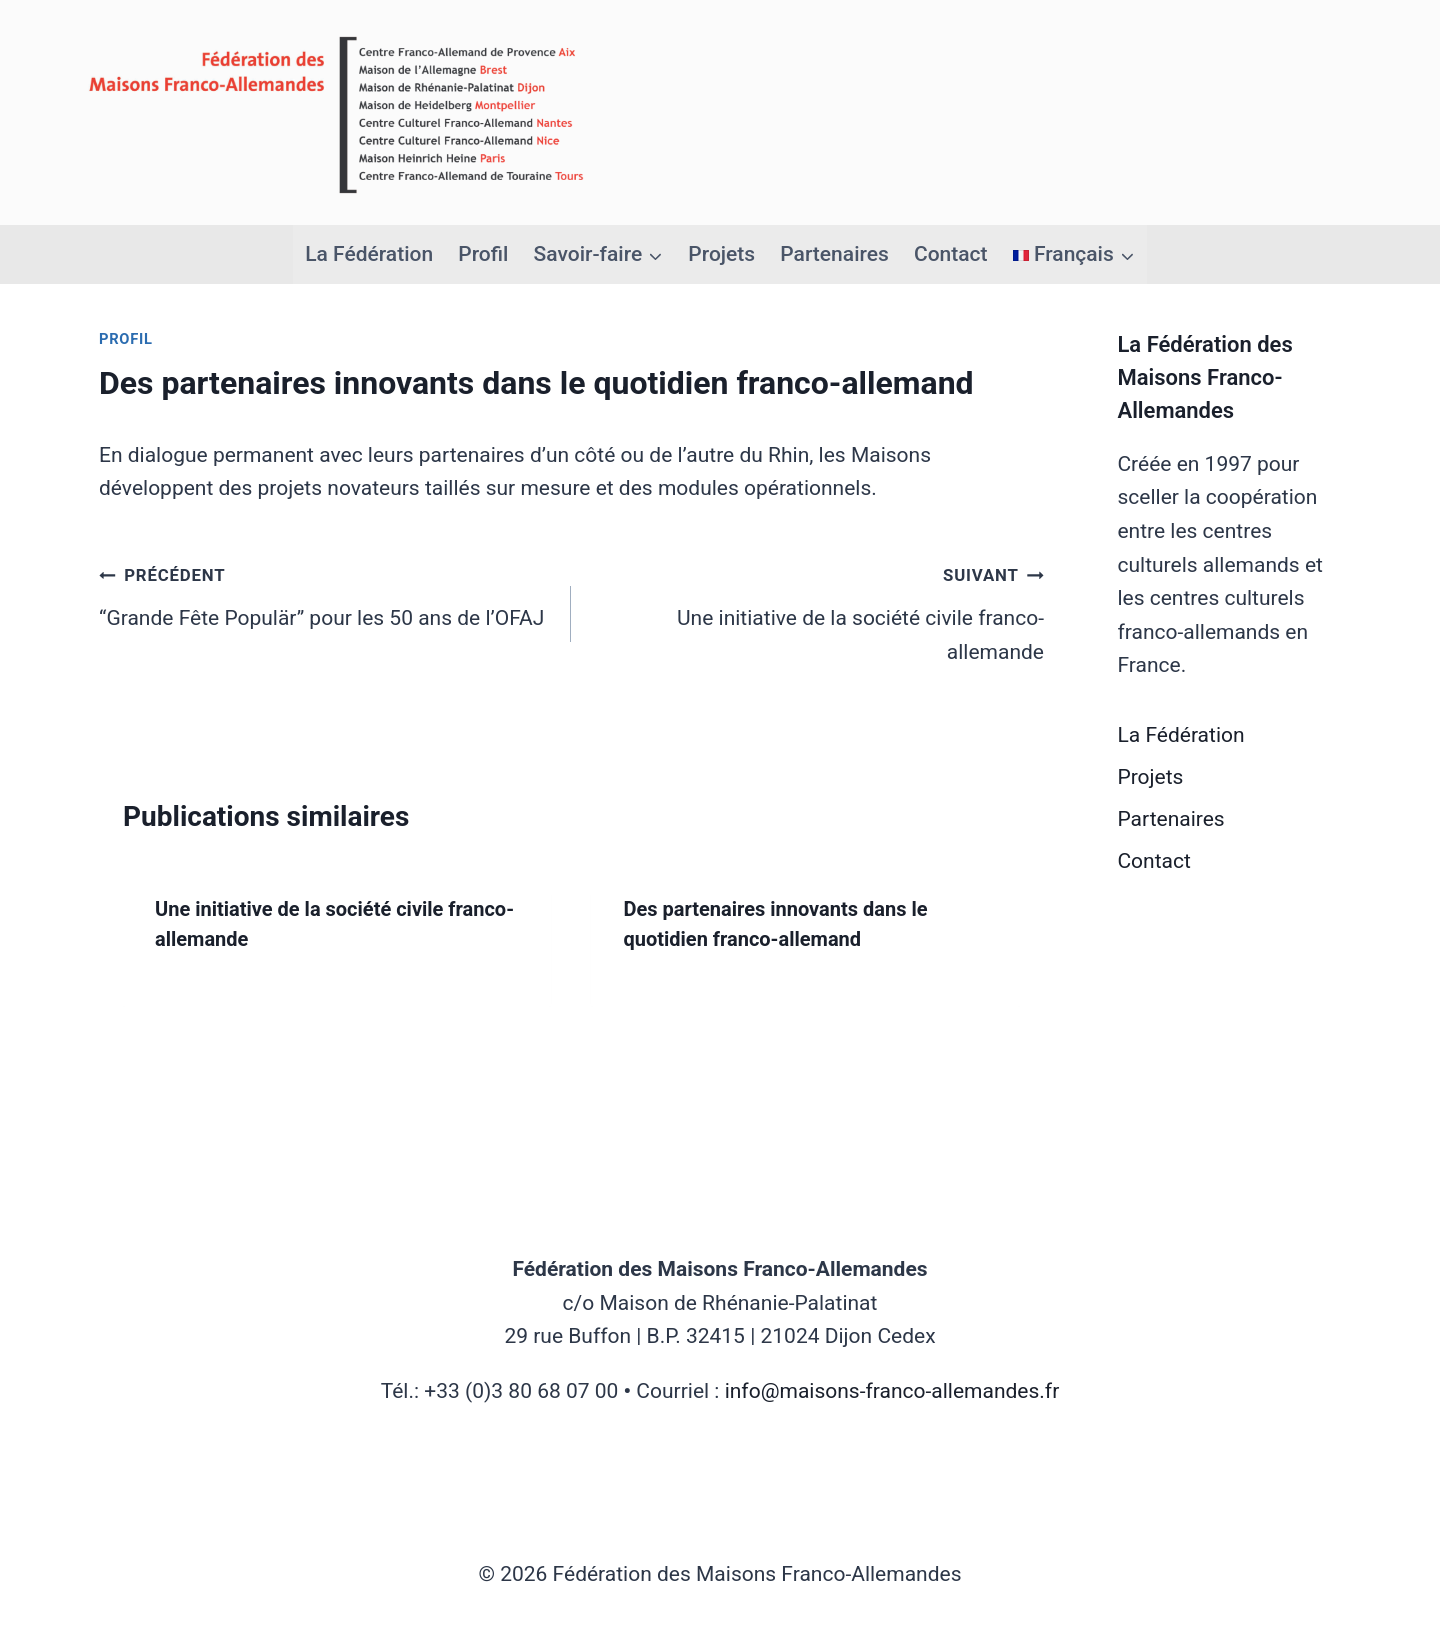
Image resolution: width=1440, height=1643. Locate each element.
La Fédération (369, 254)
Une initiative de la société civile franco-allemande (817, 611)
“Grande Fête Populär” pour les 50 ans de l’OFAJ (324, 594)
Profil (483, 254)
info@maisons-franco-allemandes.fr (892, 1391)
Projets (721, 254)
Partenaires (834, 254)
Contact (951, 254)
